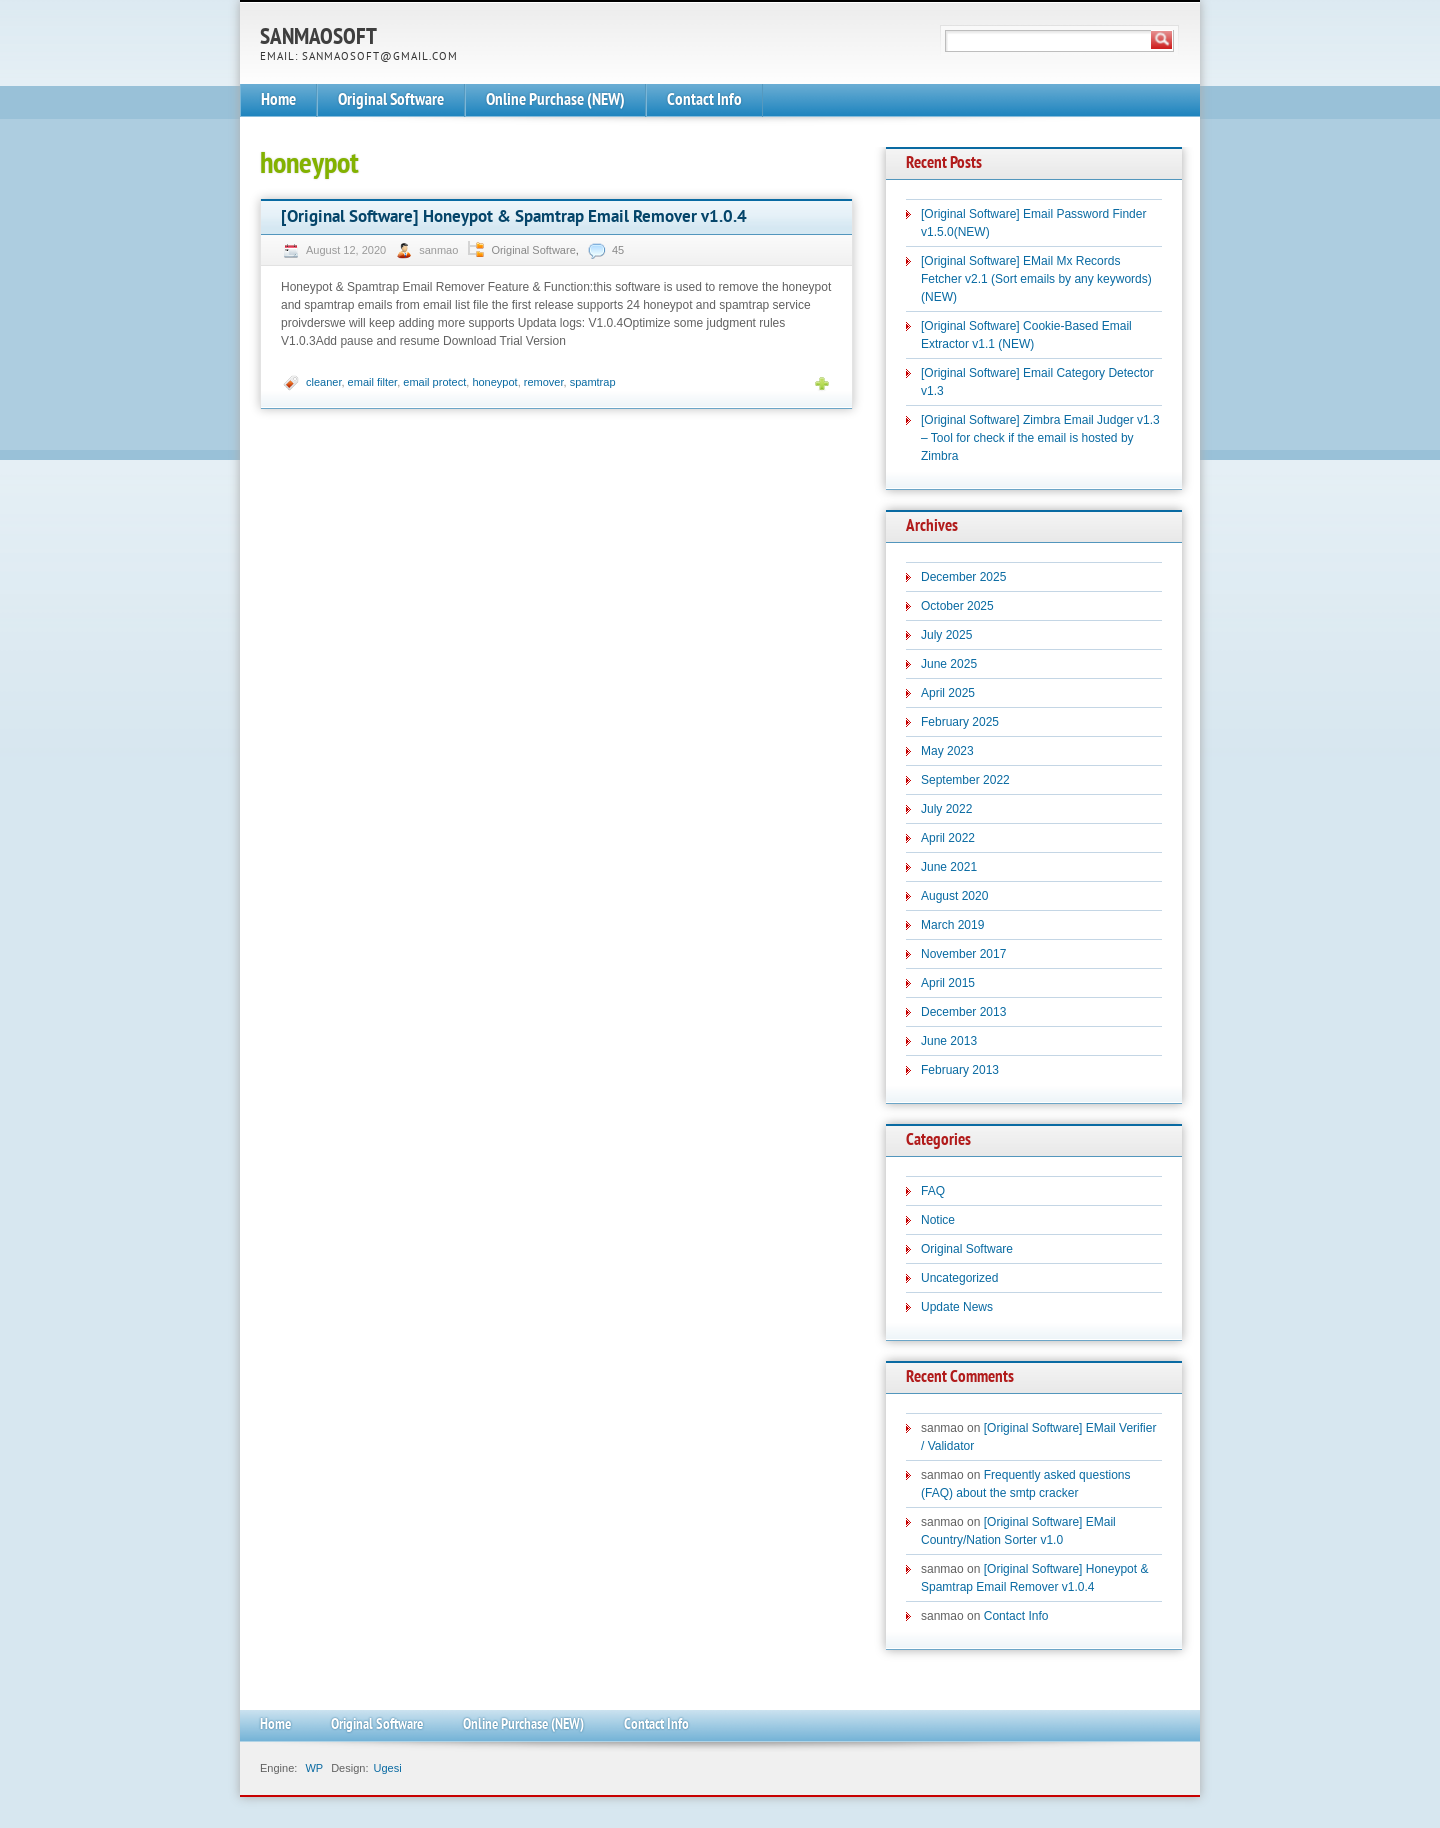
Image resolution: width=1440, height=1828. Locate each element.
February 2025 (960, 722)
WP (314, 1768)
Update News (957, 1307)
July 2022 (946, 809)
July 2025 (946, 635)
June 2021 (949, 867)
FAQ (933, 1191)
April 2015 (948, 983)
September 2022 (965, 780)
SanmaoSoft (318, 38)
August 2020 (954, 896)
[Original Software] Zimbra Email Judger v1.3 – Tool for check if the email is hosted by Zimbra (1040, 438)
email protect (434, 382)
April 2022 (948, 838)
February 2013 (960, 1070)
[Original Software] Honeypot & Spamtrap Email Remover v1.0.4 (514, 217)
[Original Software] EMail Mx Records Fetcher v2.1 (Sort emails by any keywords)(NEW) (1036, 279)
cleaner (323, 382)
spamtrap (593, 382)
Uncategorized (959, 1278)
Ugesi (387, 1768)
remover (544, 382)
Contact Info (704, 100)
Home (278, 100)
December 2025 (963, 577)
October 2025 (957, 606)
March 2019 (952, 925)
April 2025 (948, 693)
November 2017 (963, 954)
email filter (373, 382)
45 (618, 250)
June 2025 (949, 664)
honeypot (494, 382)
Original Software (391, 100)
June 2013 (949, 1041)
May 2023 (947, 751)
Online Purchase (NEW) (555, 100)
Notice (938, 1220)
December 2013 (963, 1012)
